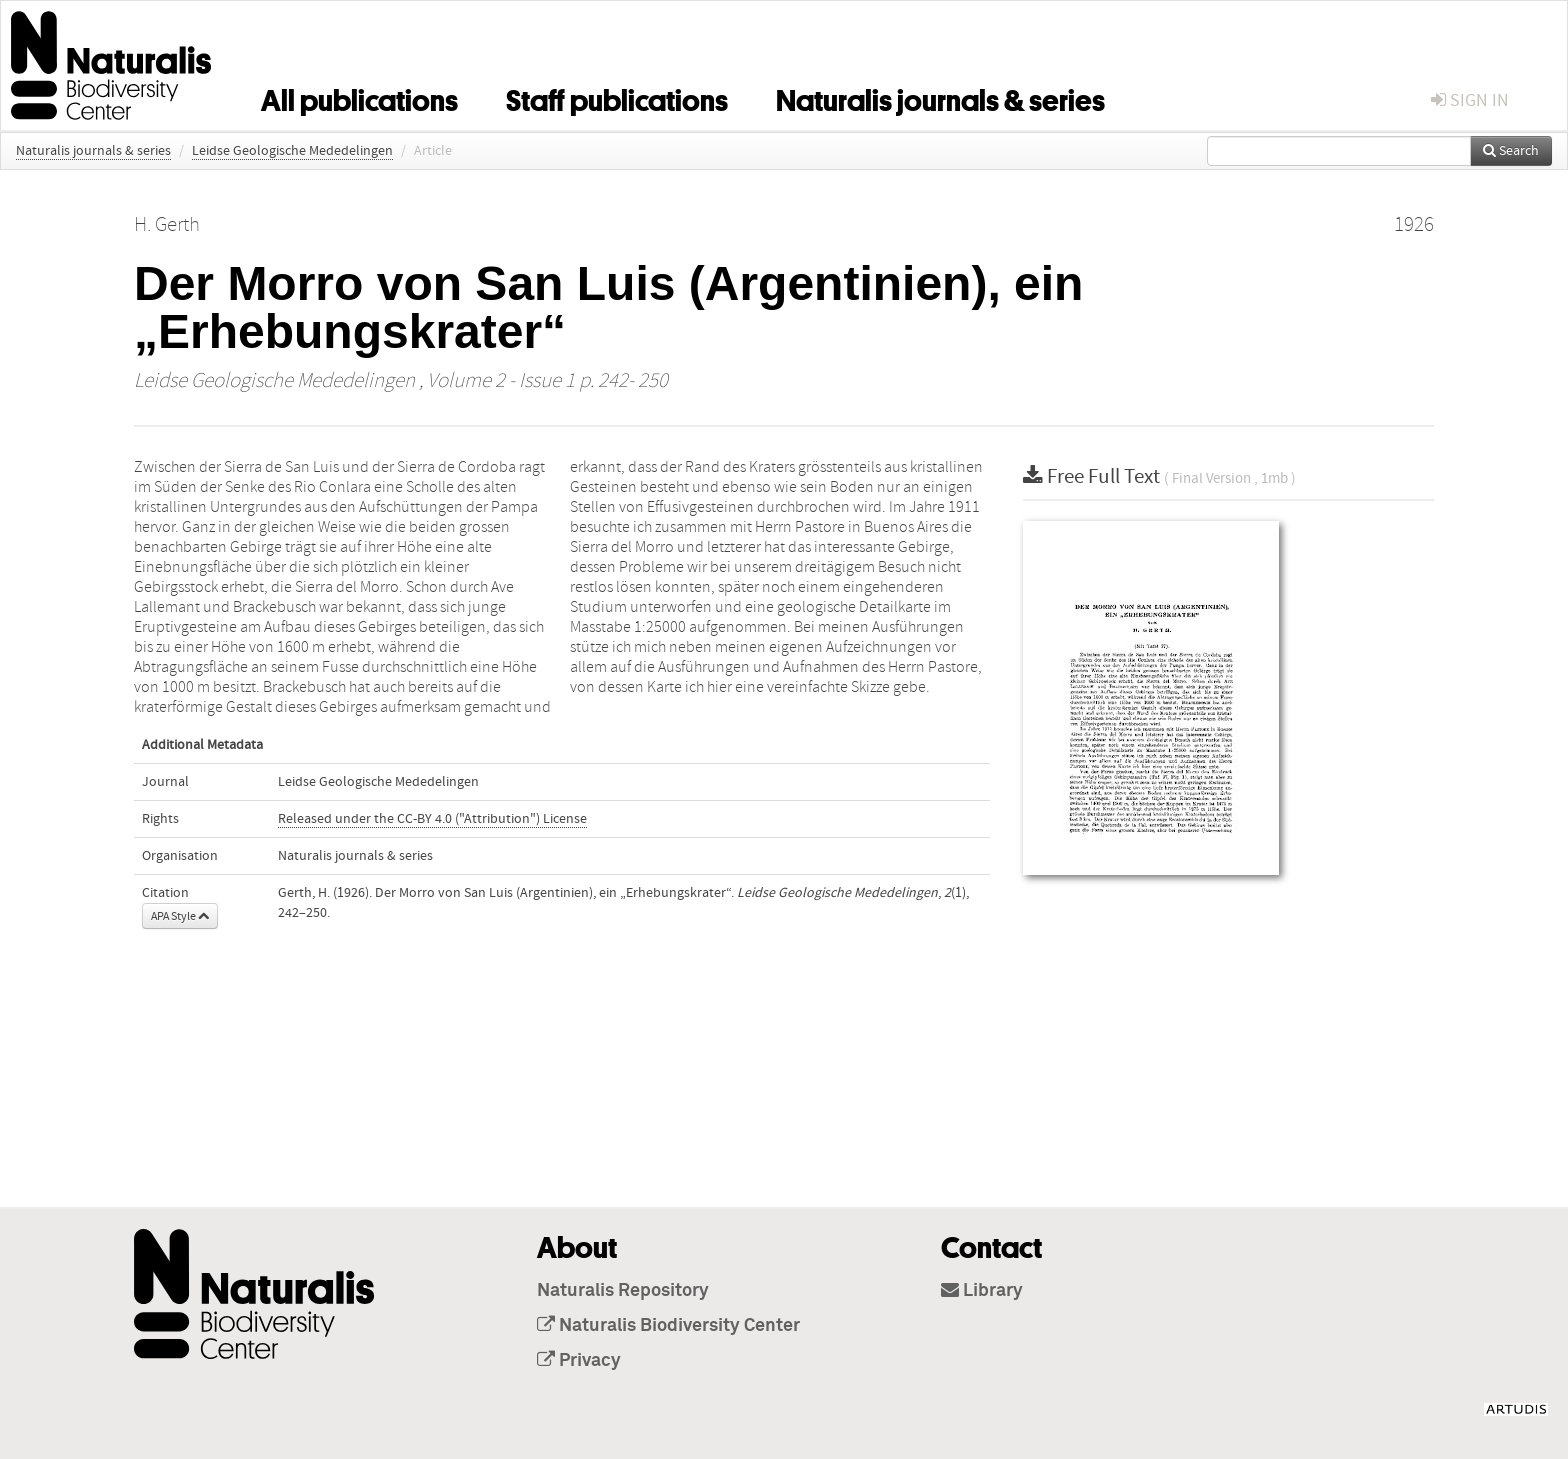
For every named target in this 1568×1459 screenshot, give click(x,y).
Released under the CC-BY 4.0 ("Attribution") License (432, 819)
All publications (359, 97)
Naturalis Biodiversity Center (668, 1326)
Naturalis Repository (623, 1291)
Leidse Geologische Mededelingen (292, 151)
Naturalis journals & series (940, 97)
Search (1511, 151)
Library (982, 1291)
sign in (1470, 100)
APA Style (180, 916)
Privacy (579, 1361)
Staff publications (617, 97)
